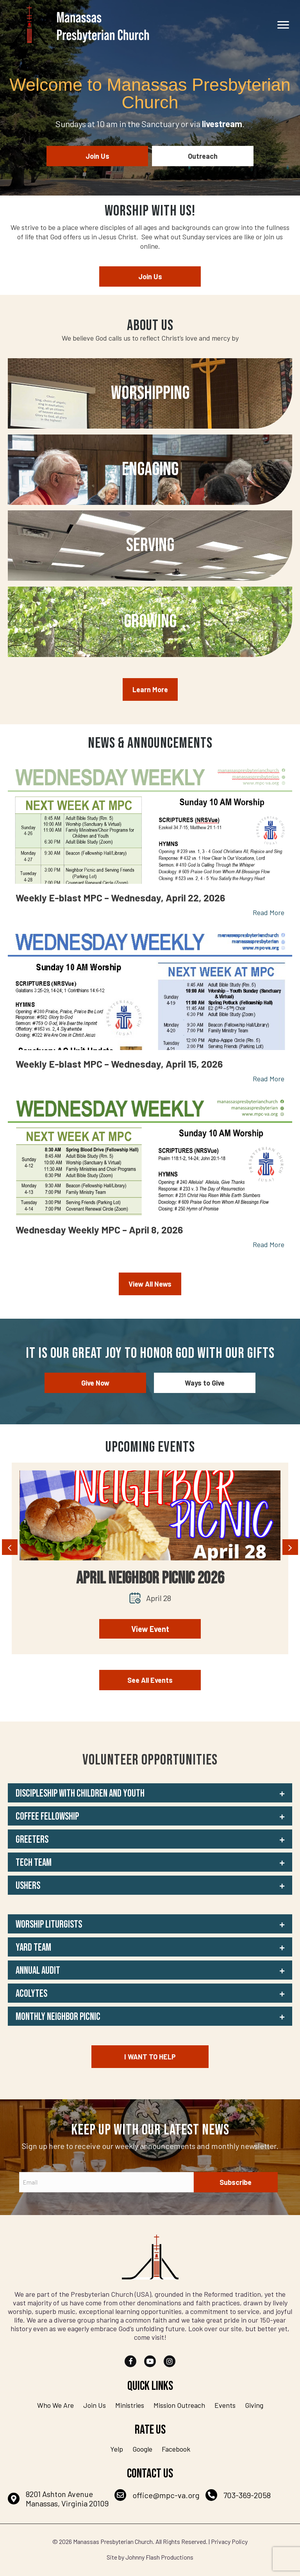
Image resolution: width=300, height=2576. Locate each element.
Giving (254, 2405)
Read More (268, 912)
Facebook (176, 2449)
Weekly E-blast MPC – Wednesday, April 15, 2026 (119, 1064)
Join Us (94, 2405)
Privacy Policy (229, 2541)
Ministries (129, 2405)
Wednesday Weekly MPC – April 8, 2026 (99, 1229)
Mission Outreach (179, 2405)
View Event (150, 1629)
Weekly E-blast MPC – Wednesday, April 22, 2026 (120, 897)
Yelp (116, 2449)
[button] (150, 1792)
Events (225, 2405)
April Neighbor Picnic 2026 (150, 1578)
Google (142, 2449)
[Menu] (283, 25)
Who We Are (55, 2405)
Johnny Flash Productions (159, 2557)
